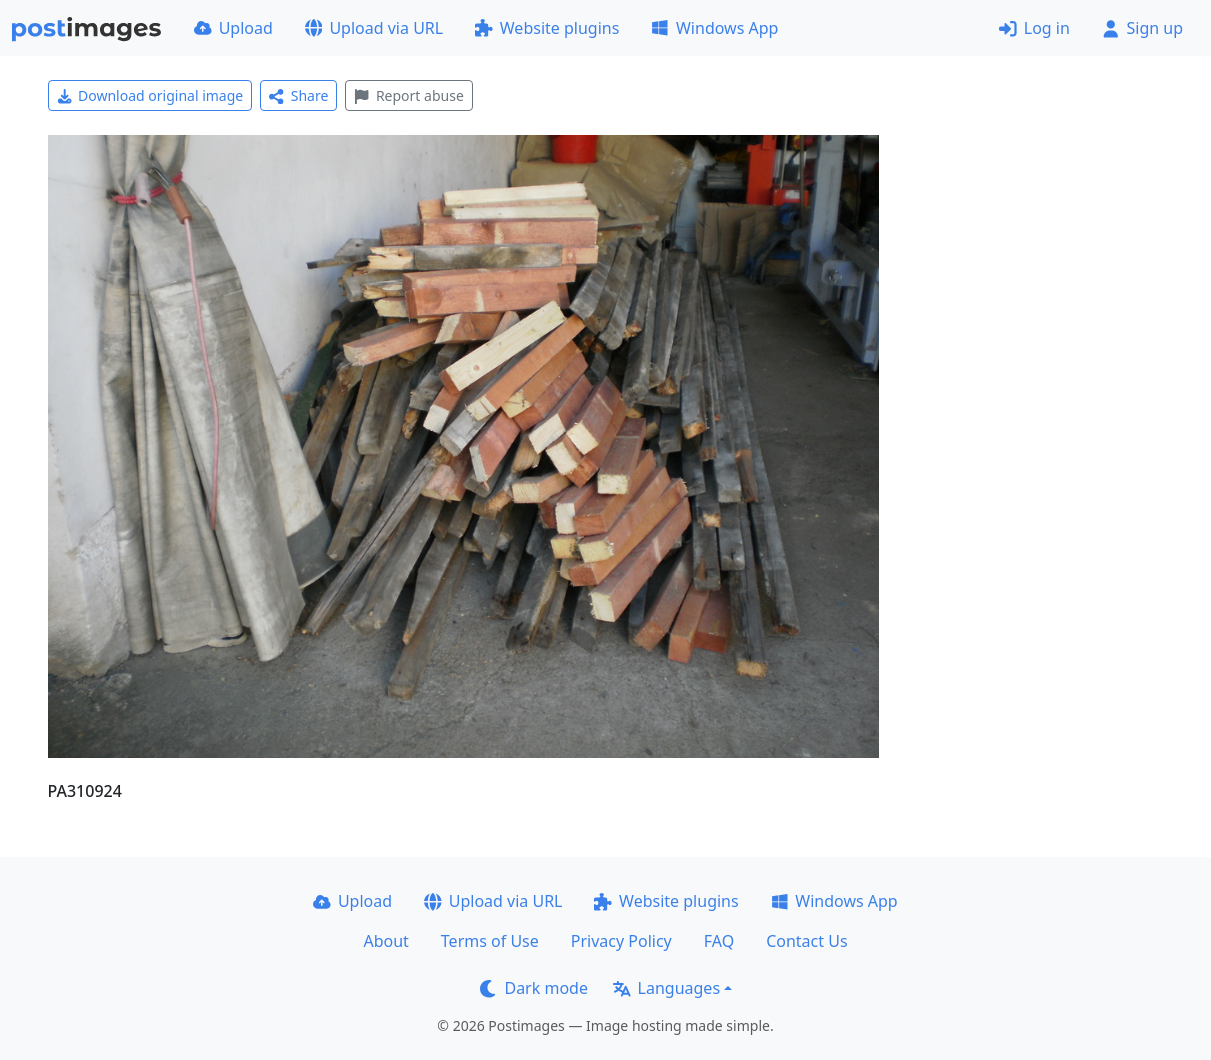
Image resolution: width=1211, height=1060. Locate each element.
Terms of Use (490, 941)
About (385, 941)
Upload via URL (374, 28)
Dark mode (534, 988)
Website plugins (547, 28)
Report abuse (408, 95)
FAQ (719, 941)
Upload (233, 28)
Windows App (714, 28)
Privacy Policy (621, 941)
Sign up (1142, 28)
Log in (1034, 28)
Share (298, 95)
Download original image (150, 95)
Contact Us (806, 941)
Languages (666, 988)
